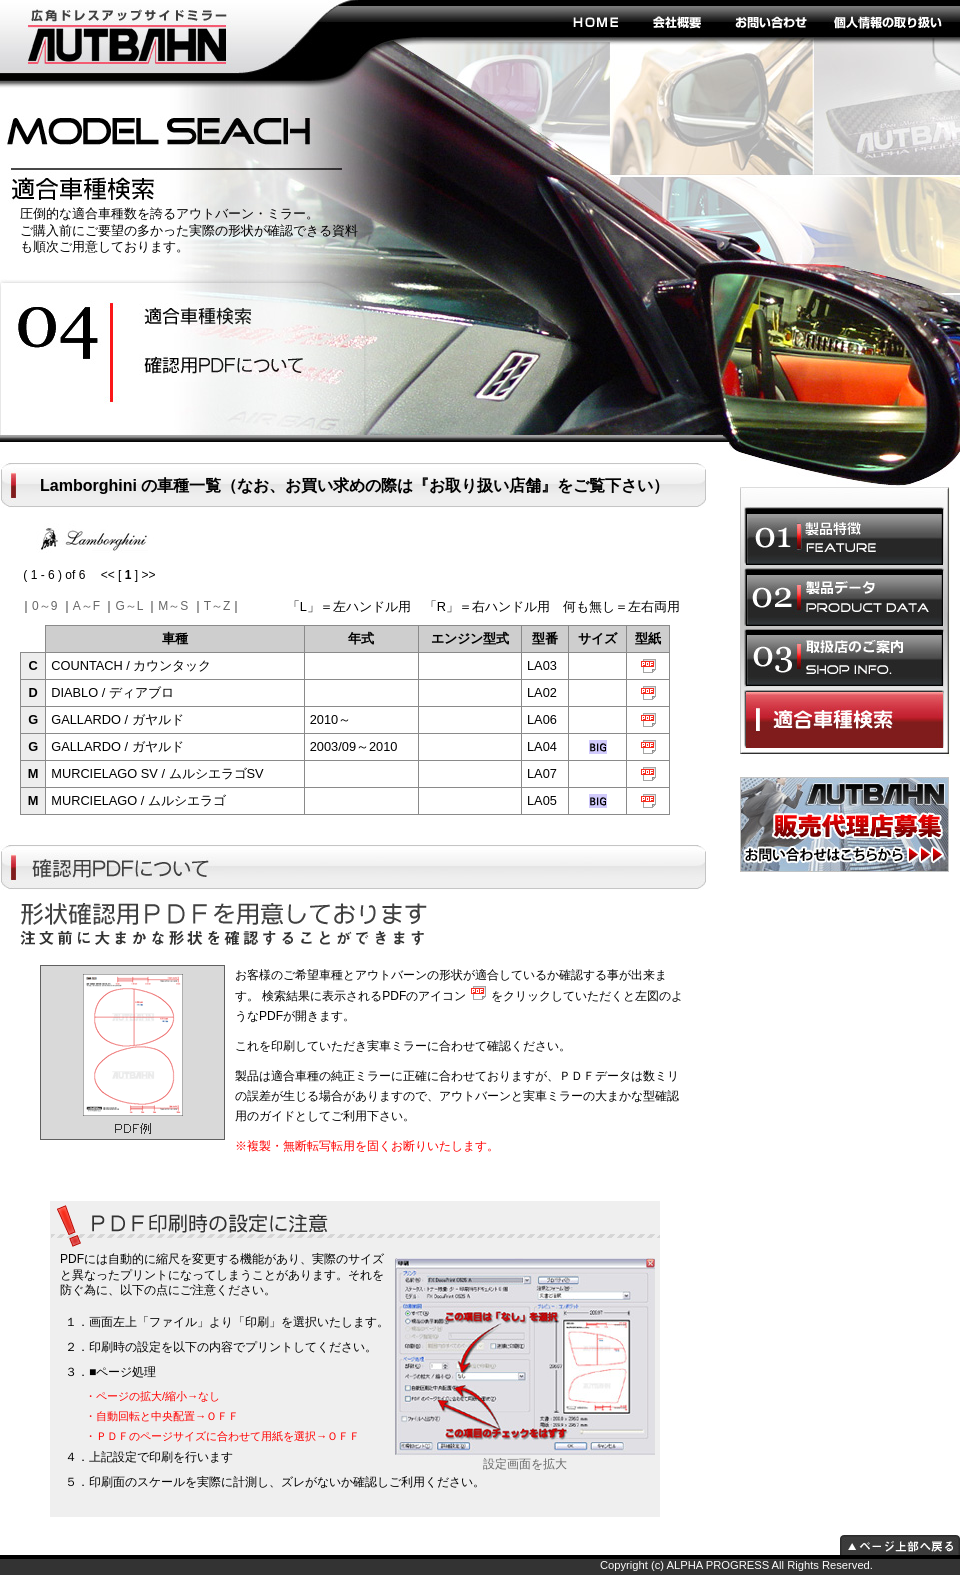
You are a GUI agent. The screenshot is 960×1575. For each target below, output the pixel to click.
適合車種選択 (844, 719)
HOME (595, 21)
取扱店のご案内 (844, 658)
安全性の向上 (215, 318)
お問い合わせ (770, 21)
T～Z (217, 606)
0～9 (44, 606)
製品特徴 (844, 536)
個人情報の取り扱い (887, 21)
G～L (129, 606)
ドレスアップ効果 (215, 367)
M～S (173, 606)
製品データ (844, 597)
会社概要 (677, 21)
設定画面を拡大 (525, 1458)
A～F (86, 606)
